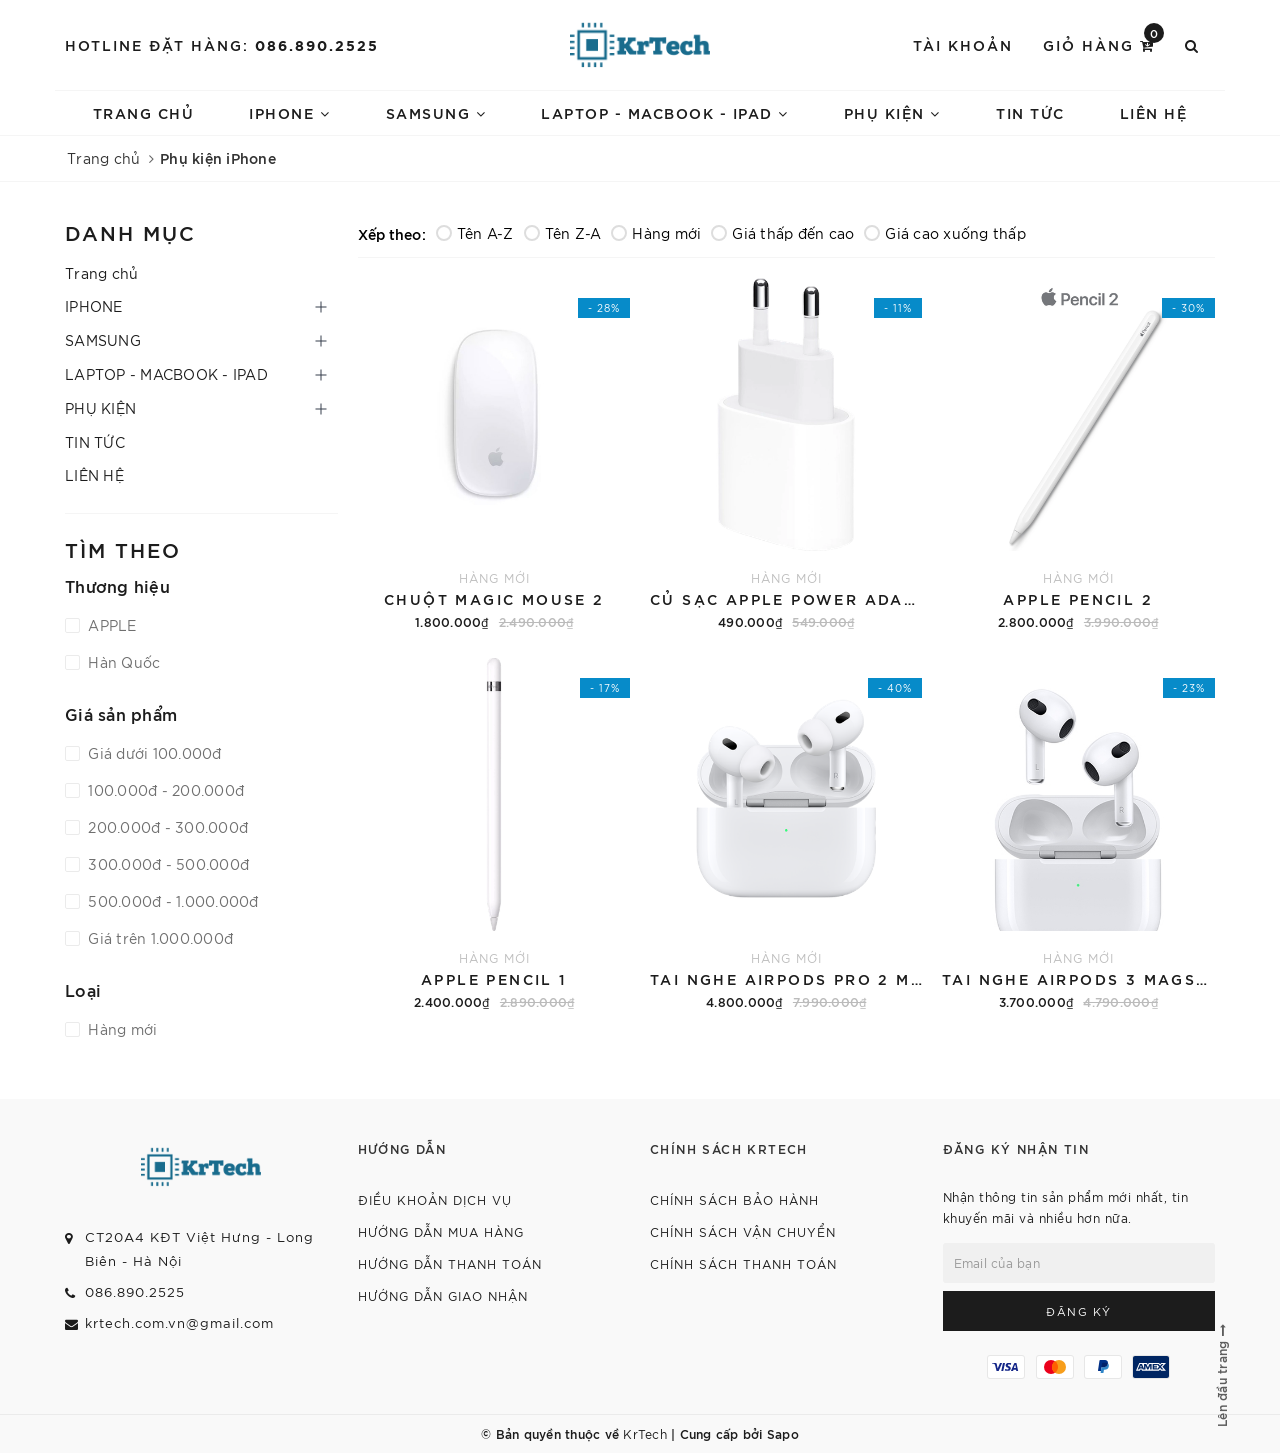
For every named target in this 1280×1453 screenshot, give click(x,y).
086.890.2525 (317, 44)
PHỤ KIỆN (892, 112)
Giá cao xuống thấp (945, 233)
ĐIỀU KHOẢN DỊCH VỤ (435, 1199)
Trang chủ (144, 112)
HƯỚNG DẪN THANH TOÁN (450, 1263)
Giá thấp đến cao (782, 233)
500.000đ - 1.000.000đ (171, 901)
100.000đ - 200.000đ (164, 790)
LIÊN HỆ (1154, 112)
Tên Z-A (563, 233)
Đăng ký (1079, 1311)
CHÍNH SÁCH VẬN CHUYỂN (743, 1231)
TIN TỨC (1030, 112)
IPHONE (289, 112)
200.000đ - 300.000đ (166, 827)
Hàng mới (656, 233)
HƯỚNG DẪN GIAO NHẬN (443, 1295)
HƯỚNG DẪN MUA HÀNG (441, 1231)
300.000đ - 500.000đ (166, 864)
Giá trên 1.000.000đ (158, 938)
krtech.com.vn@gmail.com (179, 1322)
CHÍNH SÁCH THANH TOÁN (743, 1263)
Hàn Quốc (122, 662)
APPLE (110, 625)
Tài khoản (963, 44)
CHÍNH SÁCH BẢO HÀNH (734, 1199)
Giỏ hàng (1103, 43)
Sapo (783, 1433)
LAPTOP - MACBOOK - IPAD (665, 112)
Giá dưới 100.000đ (153, 753)
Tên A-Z (475, 233)
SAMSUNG (436, 112)
